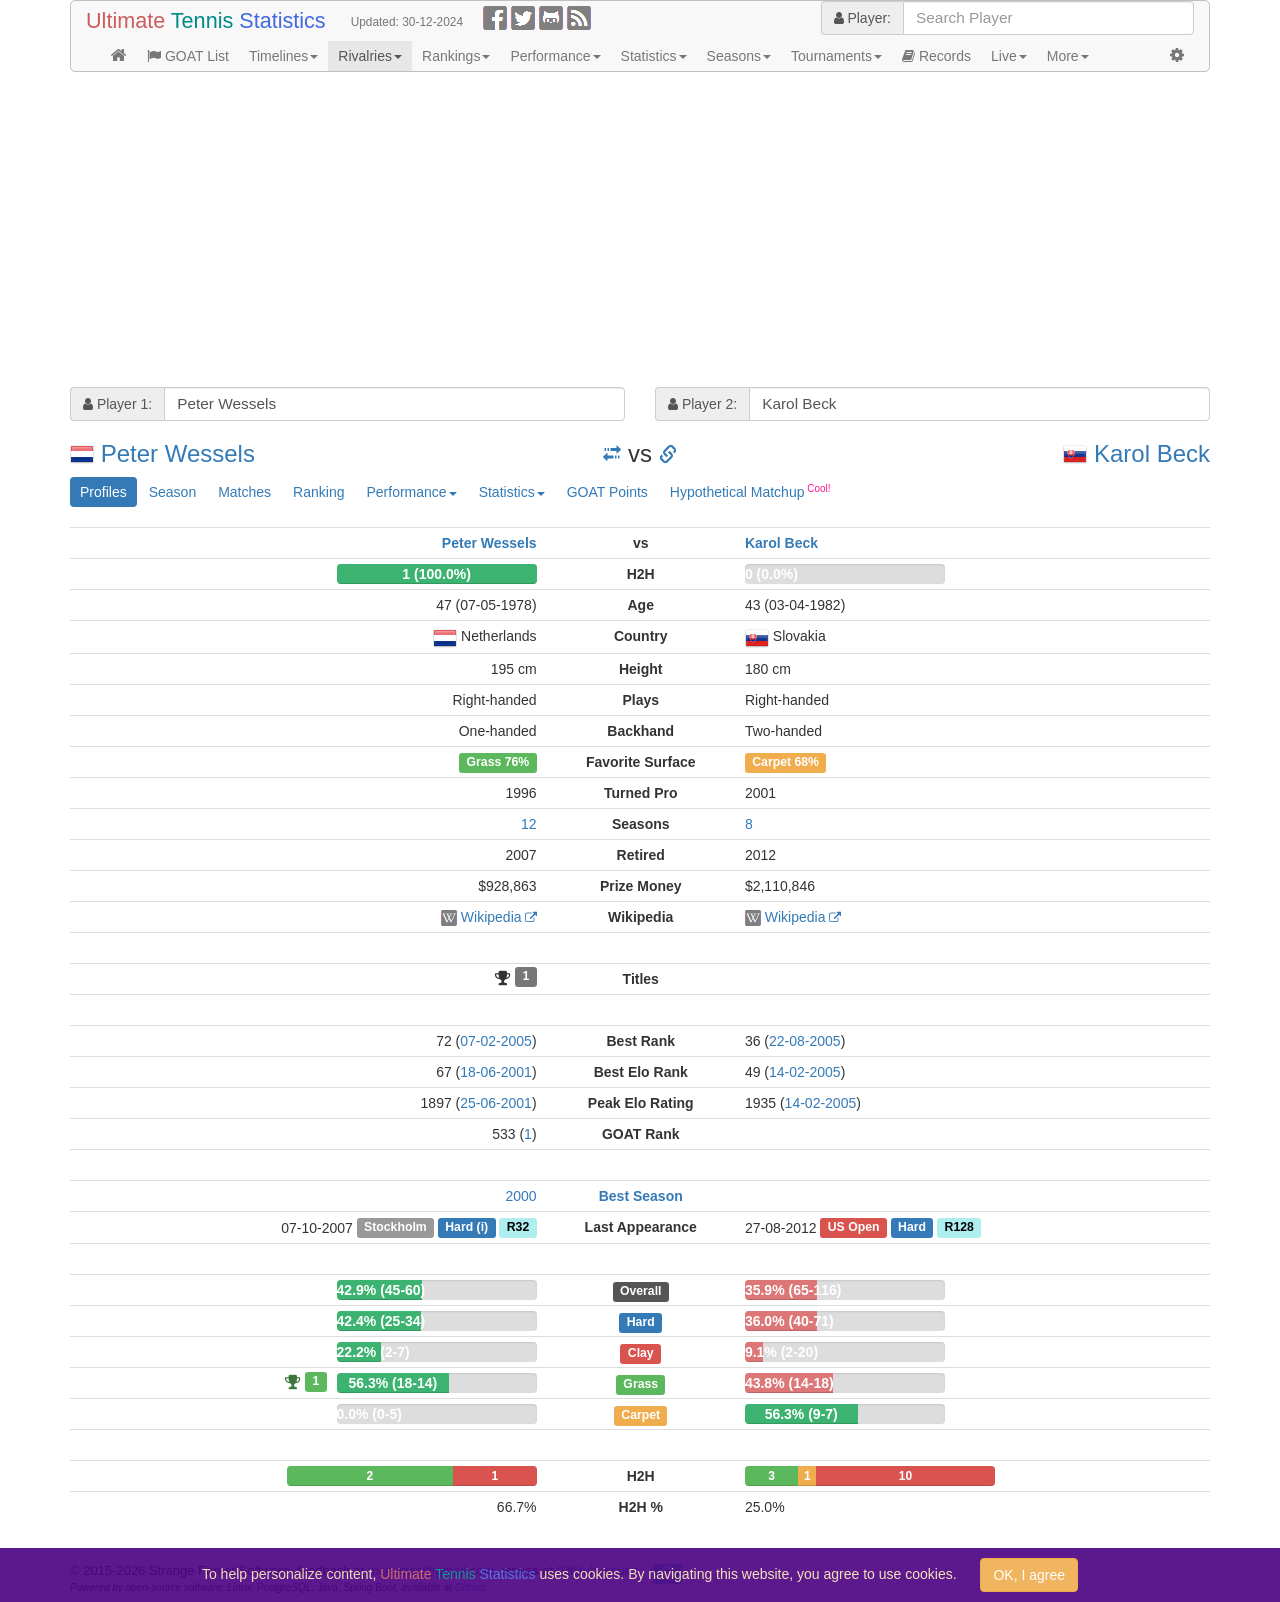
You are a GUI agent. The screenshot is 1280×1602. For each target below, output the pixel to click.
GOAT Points (607, 492)
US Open (854, 1228)
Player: (862, 18)
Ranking (318, 492)
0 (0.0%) (771, 574)
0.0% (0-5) (369, 1414)
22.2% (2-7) (373, 1352)
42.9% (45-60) (381, 1290)
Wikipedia (491, 917)
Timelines (283, 56)
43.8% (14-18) (789, 1383)
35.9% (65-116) (793, 1290)
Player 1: (117, 404)
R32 (518, 1228)
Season (172, 492)
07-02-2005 (496, 1041)
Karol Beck (1152, 453)
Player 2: (702, 404)
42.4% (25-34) (381, 1321)
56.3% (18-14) (393, 1383)
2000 (520, 1196)
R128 (959, 1228)
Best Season (641, 1196)
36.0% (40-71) (789, 1321)
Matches (244, 492)
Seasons (739, 56)
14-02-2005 (805, 1072)
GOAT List (188, 56)
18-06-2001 (496, 1072)
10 (905, 1476)
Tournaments (836, 56)
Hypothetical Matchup (750, 491)
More (1068, 56)
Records (936, 56)
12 (529, 824)
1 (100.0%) (436, 574)
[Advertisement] (640, 232)
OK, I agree (1029, 1575)
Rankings (456, 56)
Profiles (103, 492)
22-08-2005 (805, 1041)
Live (1009, 56)
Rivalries (370, 56)
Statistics (654, 56)
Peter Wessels (178, 453)
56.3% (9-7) (801, 1414)
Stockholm (395, 1228)
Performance (555, 56)
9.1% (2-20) (781, 1352)
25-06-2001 (496, 1103)
